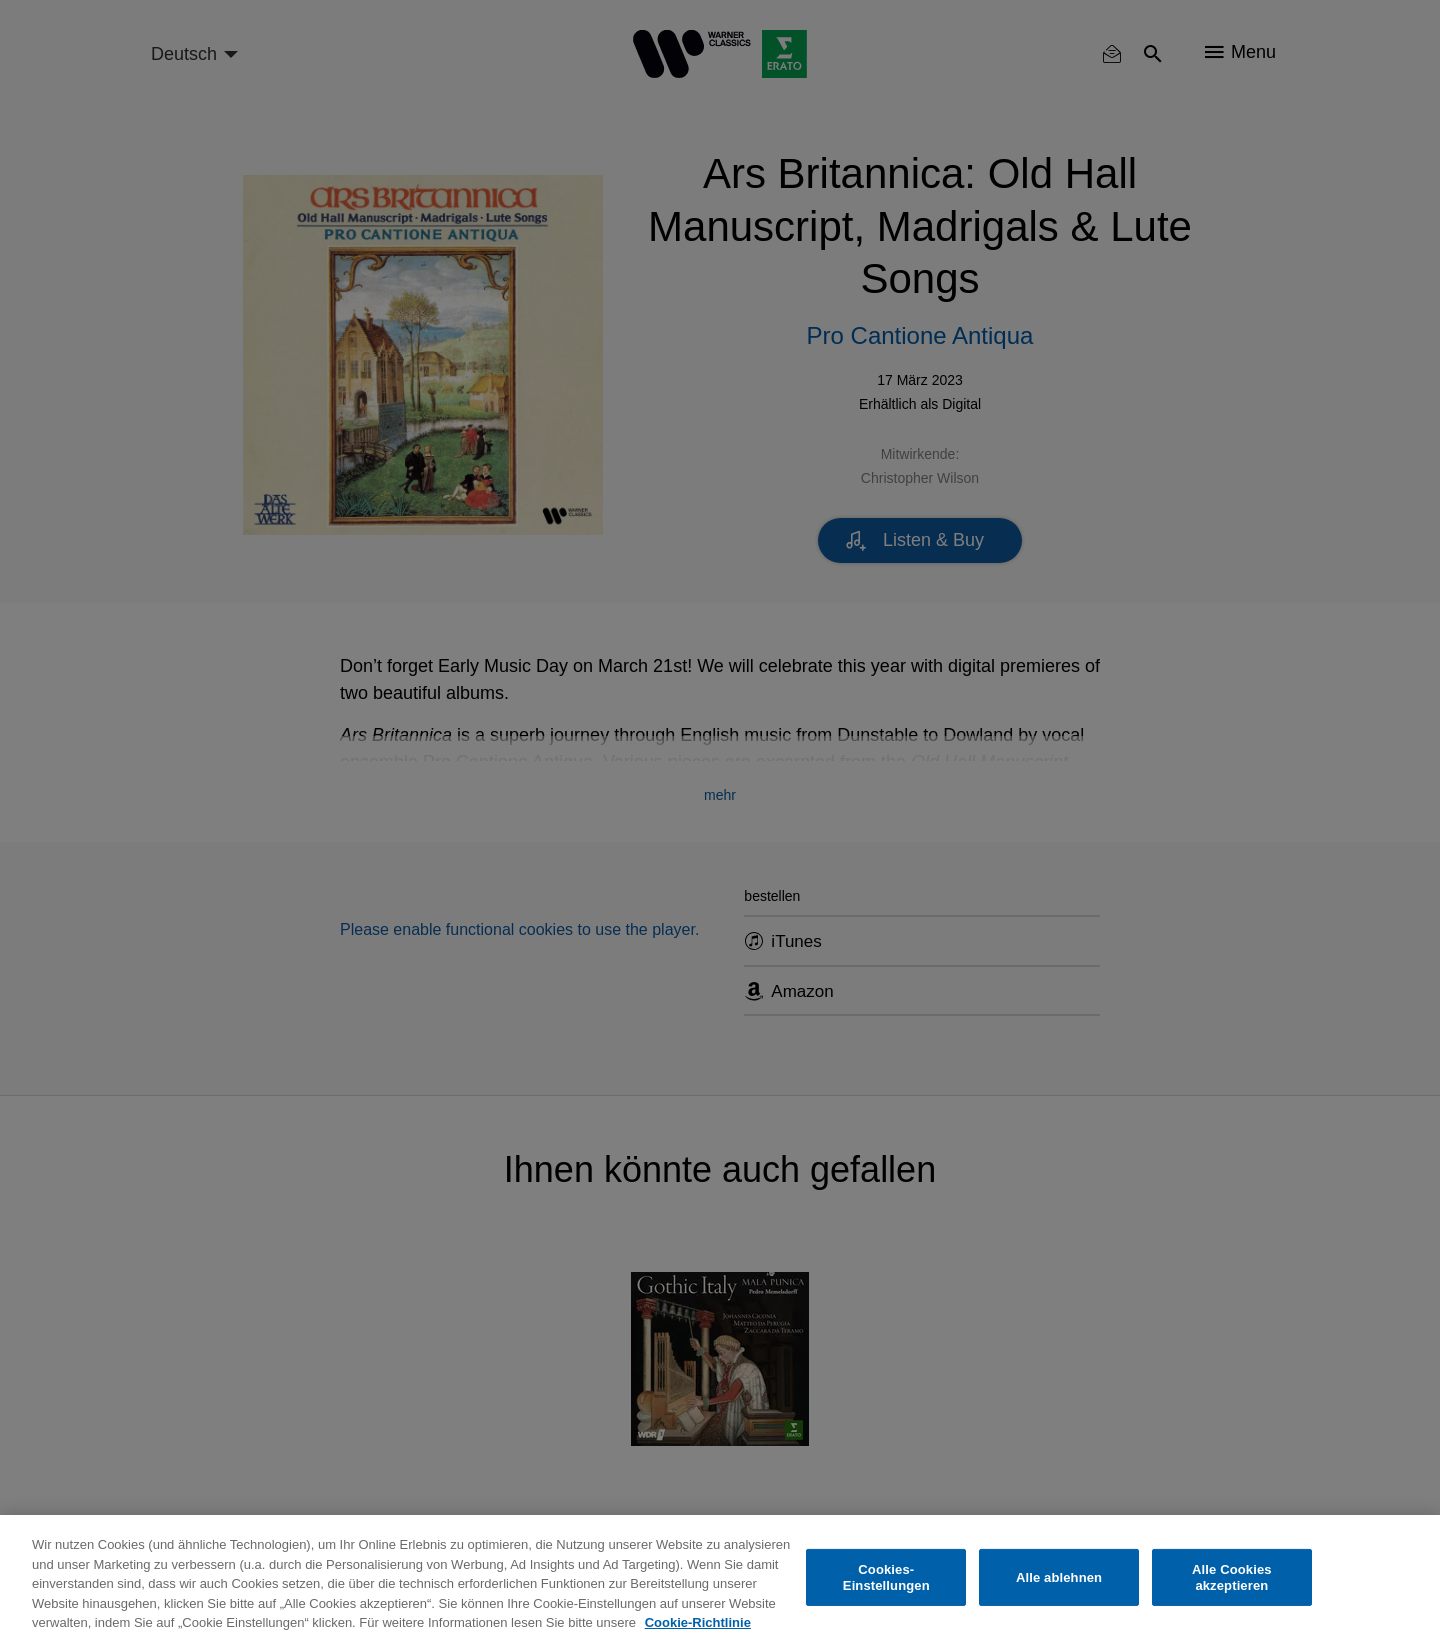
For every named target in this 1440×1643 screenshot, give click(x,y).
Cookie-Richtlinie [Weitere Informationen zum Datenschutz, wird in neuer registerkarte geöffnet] (698, 1622)
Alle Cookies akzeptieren (1232, 1577)
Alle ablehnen (1059, 1577)
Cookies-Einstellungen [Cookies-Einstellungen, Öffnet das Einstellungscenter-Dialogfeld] (886, 1577)
